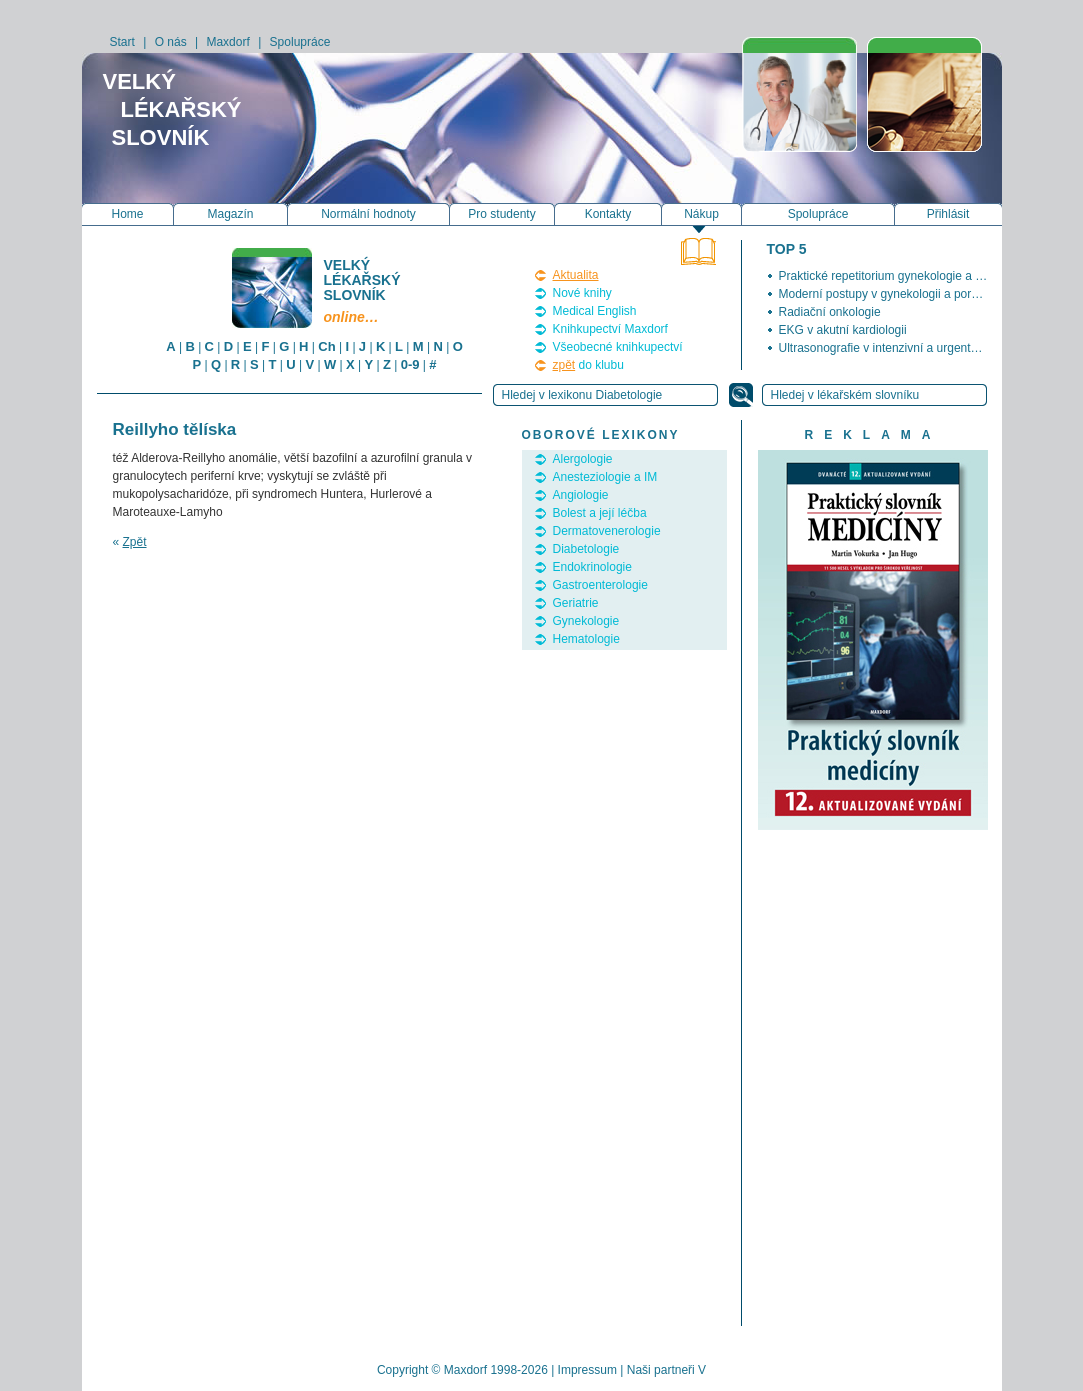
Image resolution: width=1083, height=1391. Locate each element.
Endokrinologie (592, 567)
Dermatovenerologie (607, 531)
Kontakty (608, 214)
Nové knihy (582, 293)
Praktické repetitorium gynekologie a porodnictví (906, 276)
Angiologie (581, 495)
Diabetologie (586, 549)
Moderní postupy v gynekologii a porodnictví (896, 294)
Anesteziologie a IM (605, 477)
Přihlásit (948, 214)
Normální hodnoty (368, 214)
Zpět (135, 542)
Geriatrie (576, 603)
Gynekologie (586, 621)
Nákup (701, 214)
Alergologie (583, 459)
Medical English (595, 311)
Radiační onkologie (830, 312)
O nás (171, 42)
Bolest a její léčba (600, 513)
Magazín (230, 214)
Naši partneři (661, 1370)
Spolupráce (300, 42)
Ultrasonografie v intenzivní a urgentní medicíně (906, 348)
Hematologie (586, 639)
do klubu (588, 365)
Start (122, 42)
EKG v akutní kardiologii (843, 330)
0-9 (410, 364)
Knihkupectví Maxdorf (610, 329)
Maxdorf (227, 42)
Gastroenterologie (600, 585)
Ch (326, 346)
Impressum (587, 1370)
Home (127, 214)
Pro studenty (501, 214)
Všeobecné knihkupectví (618, 347)
